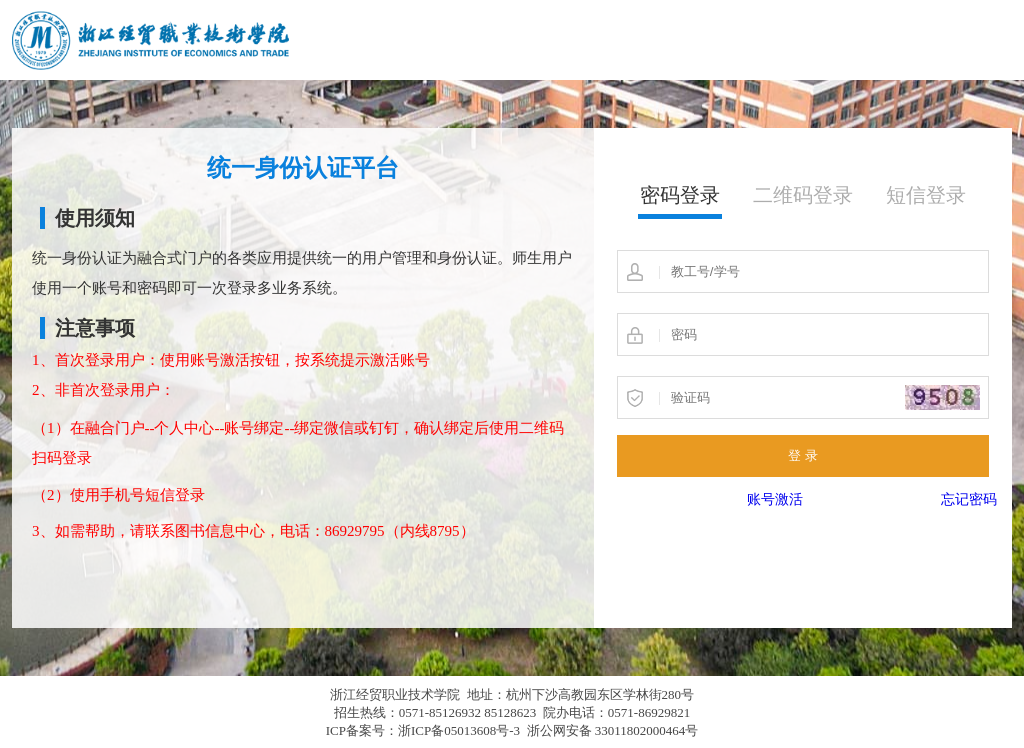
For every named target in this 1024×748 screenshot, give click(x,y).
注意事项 (95, 328)
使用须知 (95, 218)
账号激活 (775, 499)
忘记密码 (969, 499)
